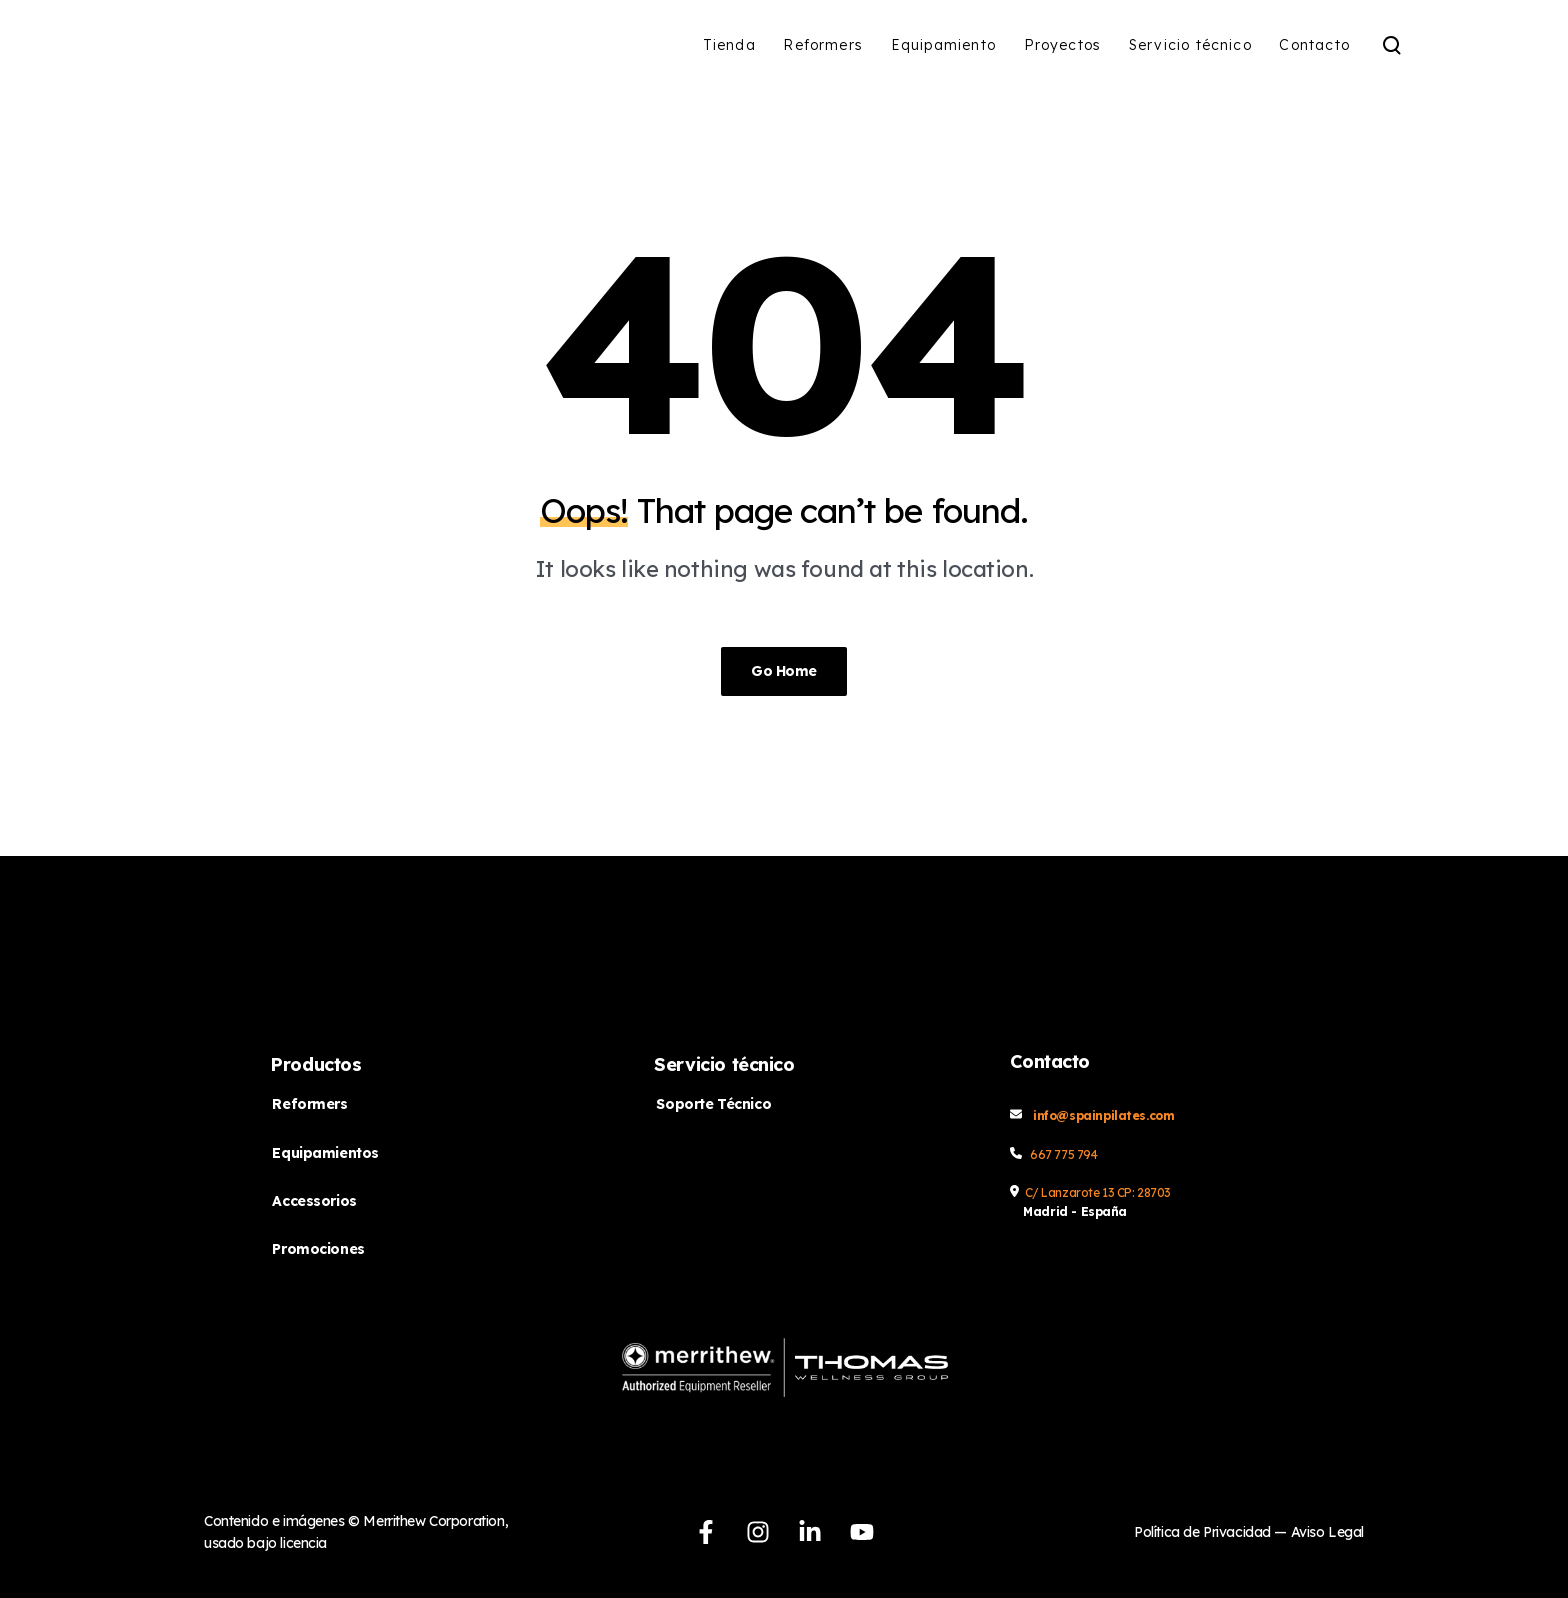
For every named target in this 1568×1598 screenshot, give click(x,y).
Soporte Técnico (713, 1104)
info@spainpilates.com (1103, 1115)
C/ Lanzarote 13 (1071, 1192)
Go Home (784, 671)
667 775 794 (1063, 1154)
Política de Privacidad (1204, 1532)
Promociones (318, 1249)
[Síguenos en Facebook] (706, 1532)
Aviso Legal (1327, 1532)
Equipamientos (325, 1153)
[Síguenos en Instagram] (758, 1532)
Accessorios (314, 1201)
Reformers (309, 1104)
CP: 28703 (1144, 1192)
